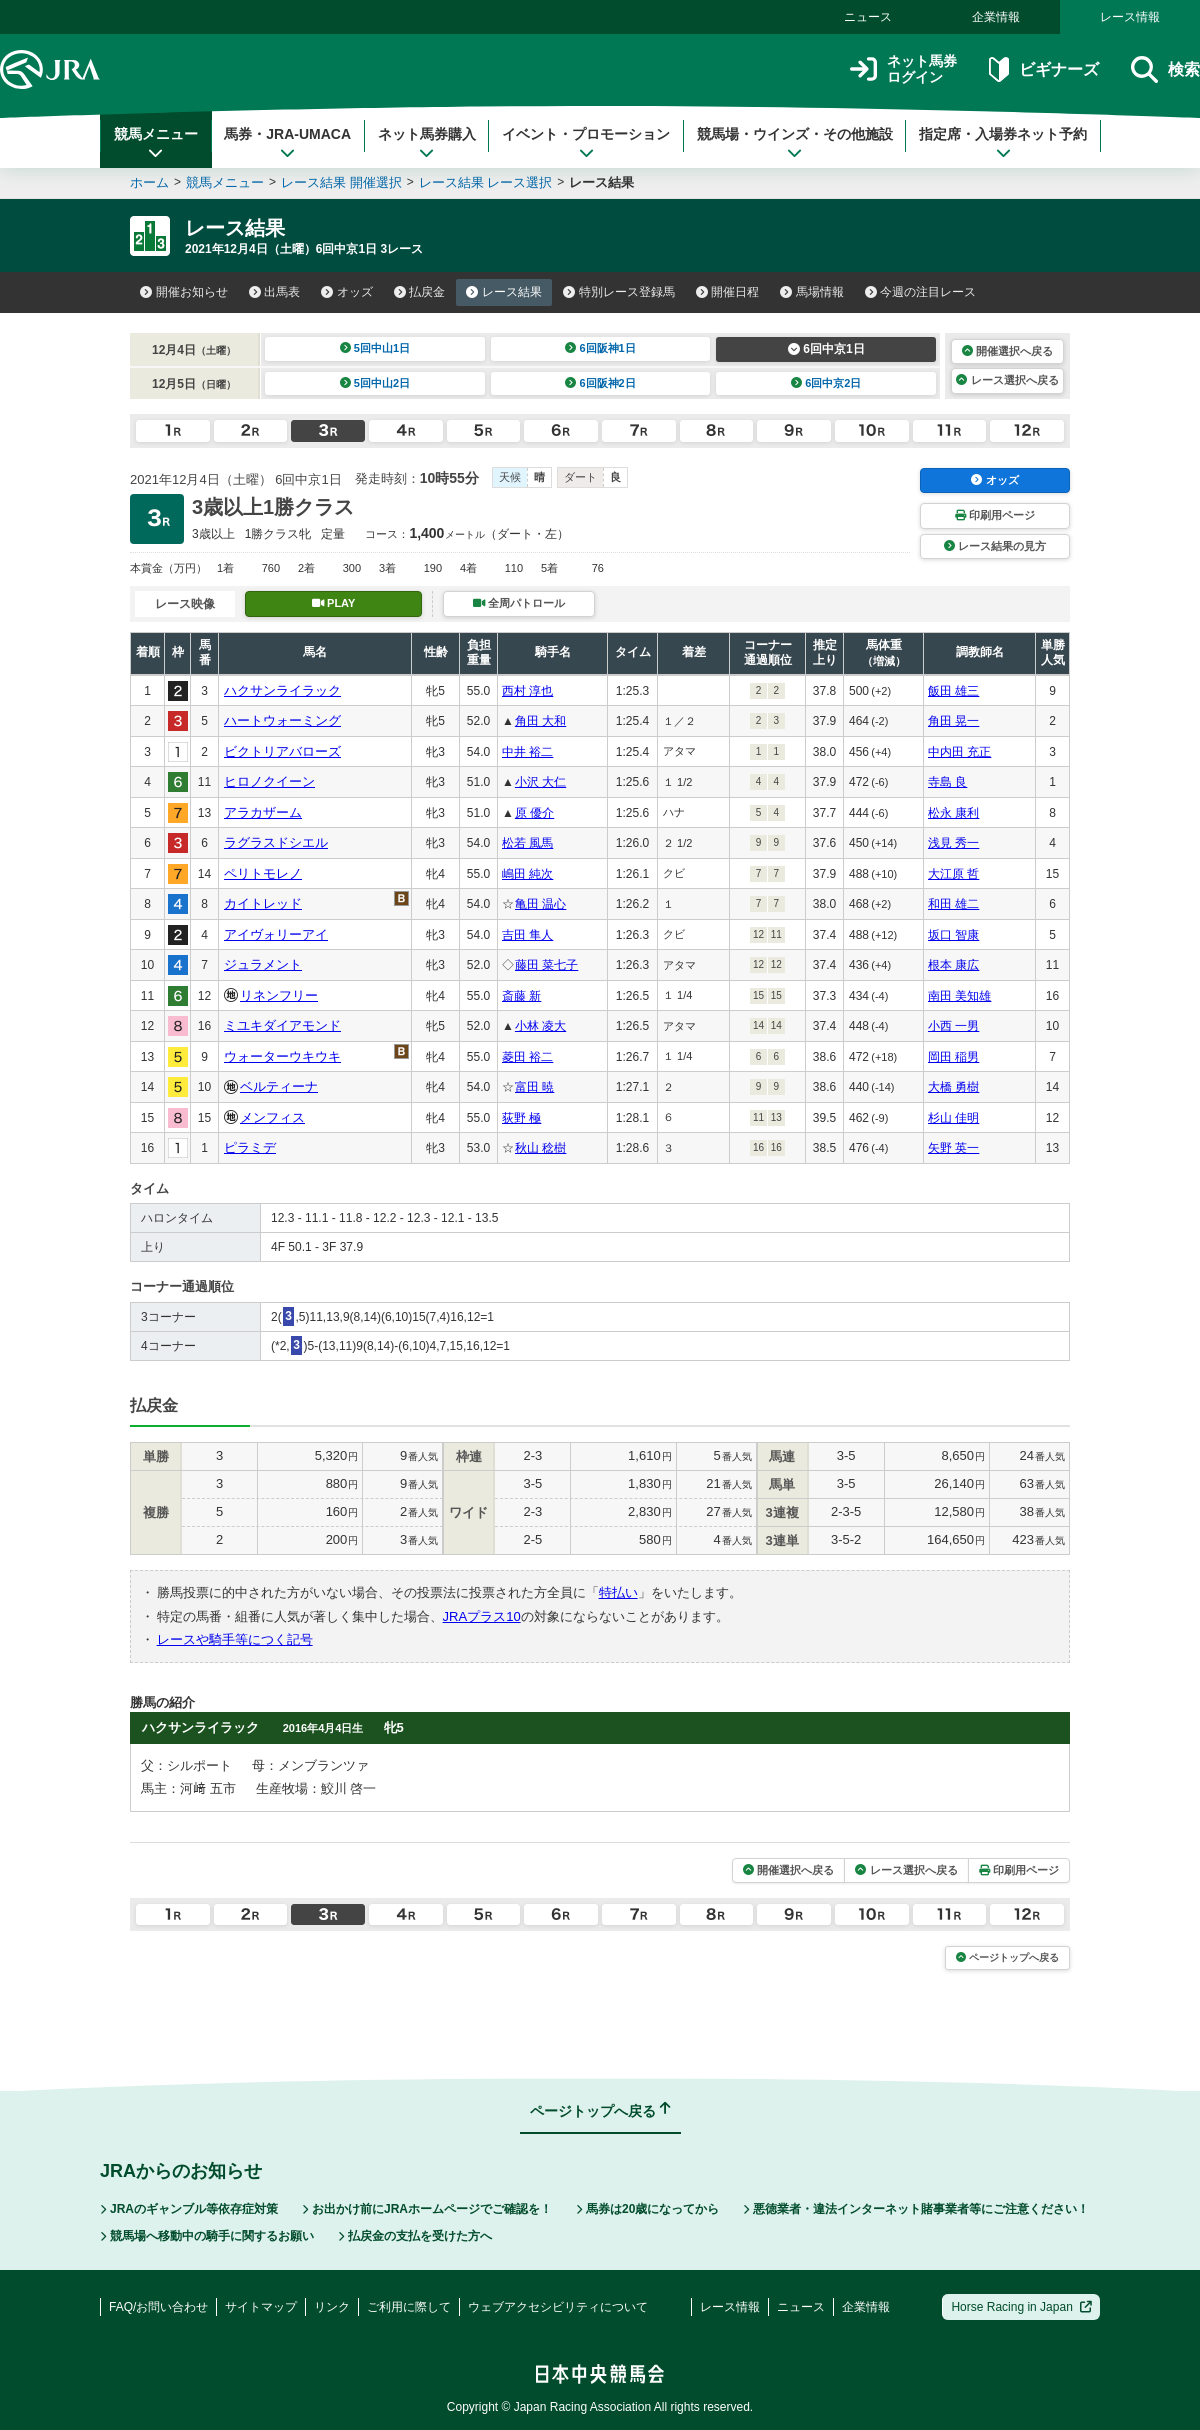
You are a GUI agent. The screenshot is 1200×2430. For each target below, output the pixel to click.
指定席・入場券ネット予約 (1003, 143)
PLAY (334, 603)
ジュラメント (263, 964)
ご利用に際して (409, 2307)
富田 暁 (534, 1087)
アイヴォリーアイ (276, 934)
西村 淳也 (527, 691)
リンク (332, 2307)
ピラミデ (250, 1147)
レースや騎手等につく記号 (235, 1639)
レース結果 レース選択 (486, 182)
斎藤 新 (521, 996)
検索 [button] (1165, 69)
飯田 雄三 (953, 691)
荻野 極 (521, 1118)
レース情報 (1130, 17)
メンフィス (272, 1117)
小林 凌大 (540, 1026)
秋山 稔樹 (540, 1148)
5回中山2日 (375, 383)
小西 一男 (953, 1026)
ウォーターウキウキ (282, 1056)
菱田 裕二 (527, 1057)
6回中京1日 (826, 349)
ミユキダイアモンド (282, 1025)
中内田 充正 (959, 752)
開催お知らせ (184, 292)
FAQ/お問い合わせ (158, 2307)
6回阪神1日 (600, 348)
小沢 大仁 (540, 782)
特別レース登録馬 (619, 292)
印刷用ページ (995, 515)
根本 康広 (953, 965)
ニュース (868, 17)
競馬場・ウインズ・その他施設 (795, 143)
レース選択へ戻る (1007, 380)
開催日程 (728, 292)
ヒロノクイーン (269, 781)
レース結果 (504, 292)
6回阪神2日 (600, 383)
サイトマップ (261, 2307)
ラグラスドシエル (276, 842)
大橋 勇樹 (953, 1087)
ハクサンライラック (282, 690)
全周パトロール (519, 603)
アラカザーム (263, 812)
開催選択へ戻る (1007, 351)
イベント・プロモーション (586, 143)
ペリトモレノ (263, 873)
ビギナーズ (1043, 69)
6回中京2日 (826, 383)
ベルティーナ (279, 1086)
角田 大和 (540, 721)
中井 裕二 (527, 752)
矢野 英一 (953, 1148)
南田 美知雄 (959, 996)
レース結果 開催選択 (341, 182)
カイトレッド (263, 903)
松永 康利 (953, 813)
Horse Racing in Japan (1021, 2307)
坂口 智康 (953, 935)
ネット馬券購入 (427, 143)
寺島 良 (947, 782)
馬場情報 (812, 292)
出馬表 (275, 292)
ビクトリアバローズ (282, 751)
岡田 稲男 (953, 1057)
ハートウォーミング (282, 720)
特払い (618, 1592)
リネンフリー (279, 995)
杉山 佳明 (953, 1118)
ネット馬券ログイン (903, 69)
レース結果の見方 (995, 546)
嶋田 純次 (527, 874)
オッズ (347, 292)
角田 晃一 (953, 721)
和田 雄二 (953, 904)
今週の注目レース (921, 292)
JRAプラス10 (482, 1616)
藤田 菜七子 (546, 965)
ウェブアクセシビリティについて (558, 2307)
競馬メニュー (156, 143)
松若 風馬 (527, 843)
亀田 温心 (540, 904)
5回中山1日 (375, 348)
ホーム (149, 182)
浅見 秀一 (953, 843)
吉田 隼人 (527, 935)
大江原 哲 (953, 874)
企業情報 (996, 17)
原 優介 (534, 813)
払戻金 (420, 292)
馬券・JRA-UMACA (287, 143)
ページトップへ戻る (1007, 1957)
